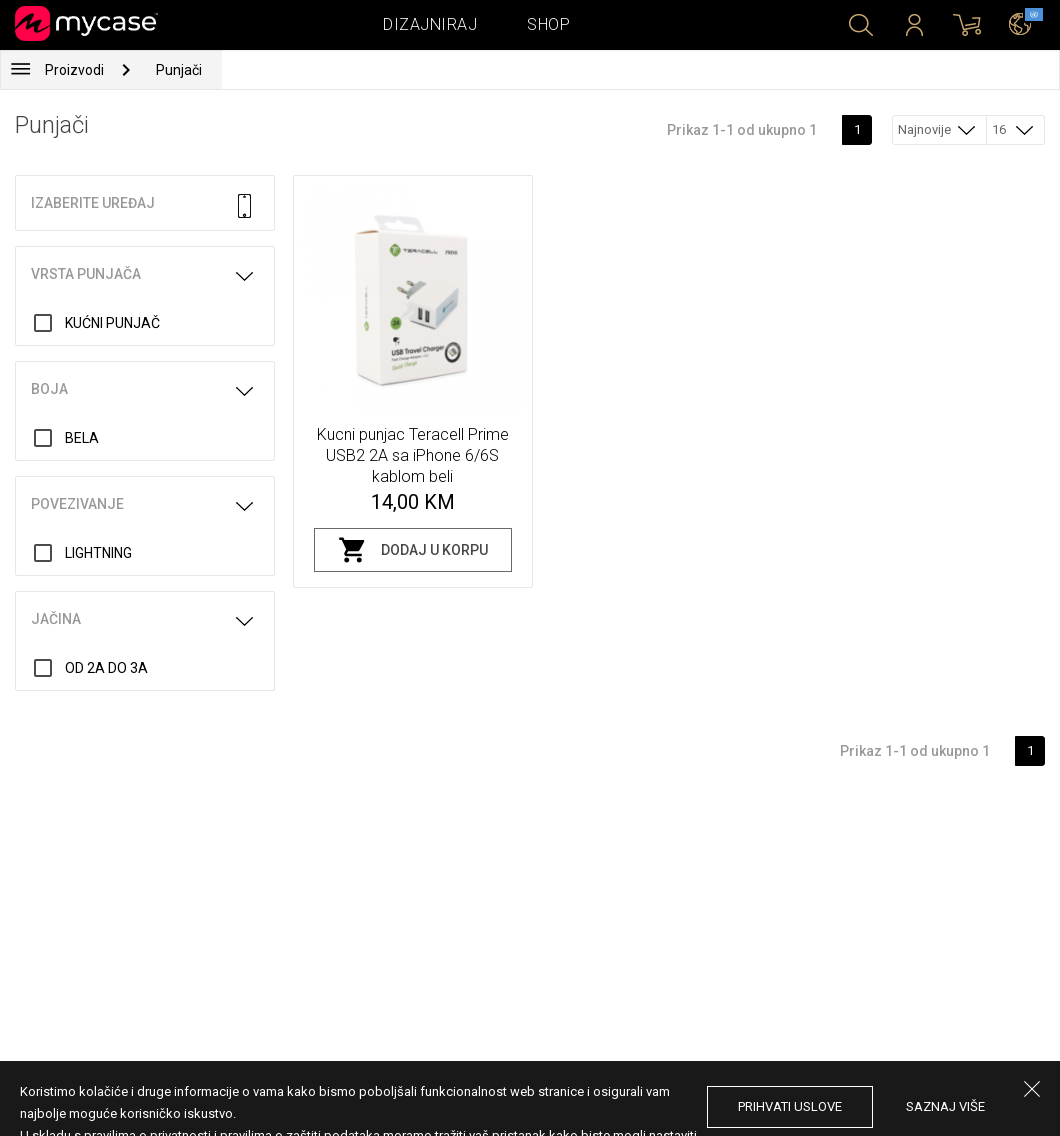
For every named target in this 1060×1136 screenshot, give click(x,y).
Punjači (179, 70)
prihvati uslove (790, 1106)
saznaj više (945, 1106)
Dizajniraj (430, 24)
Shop (548, 24)
